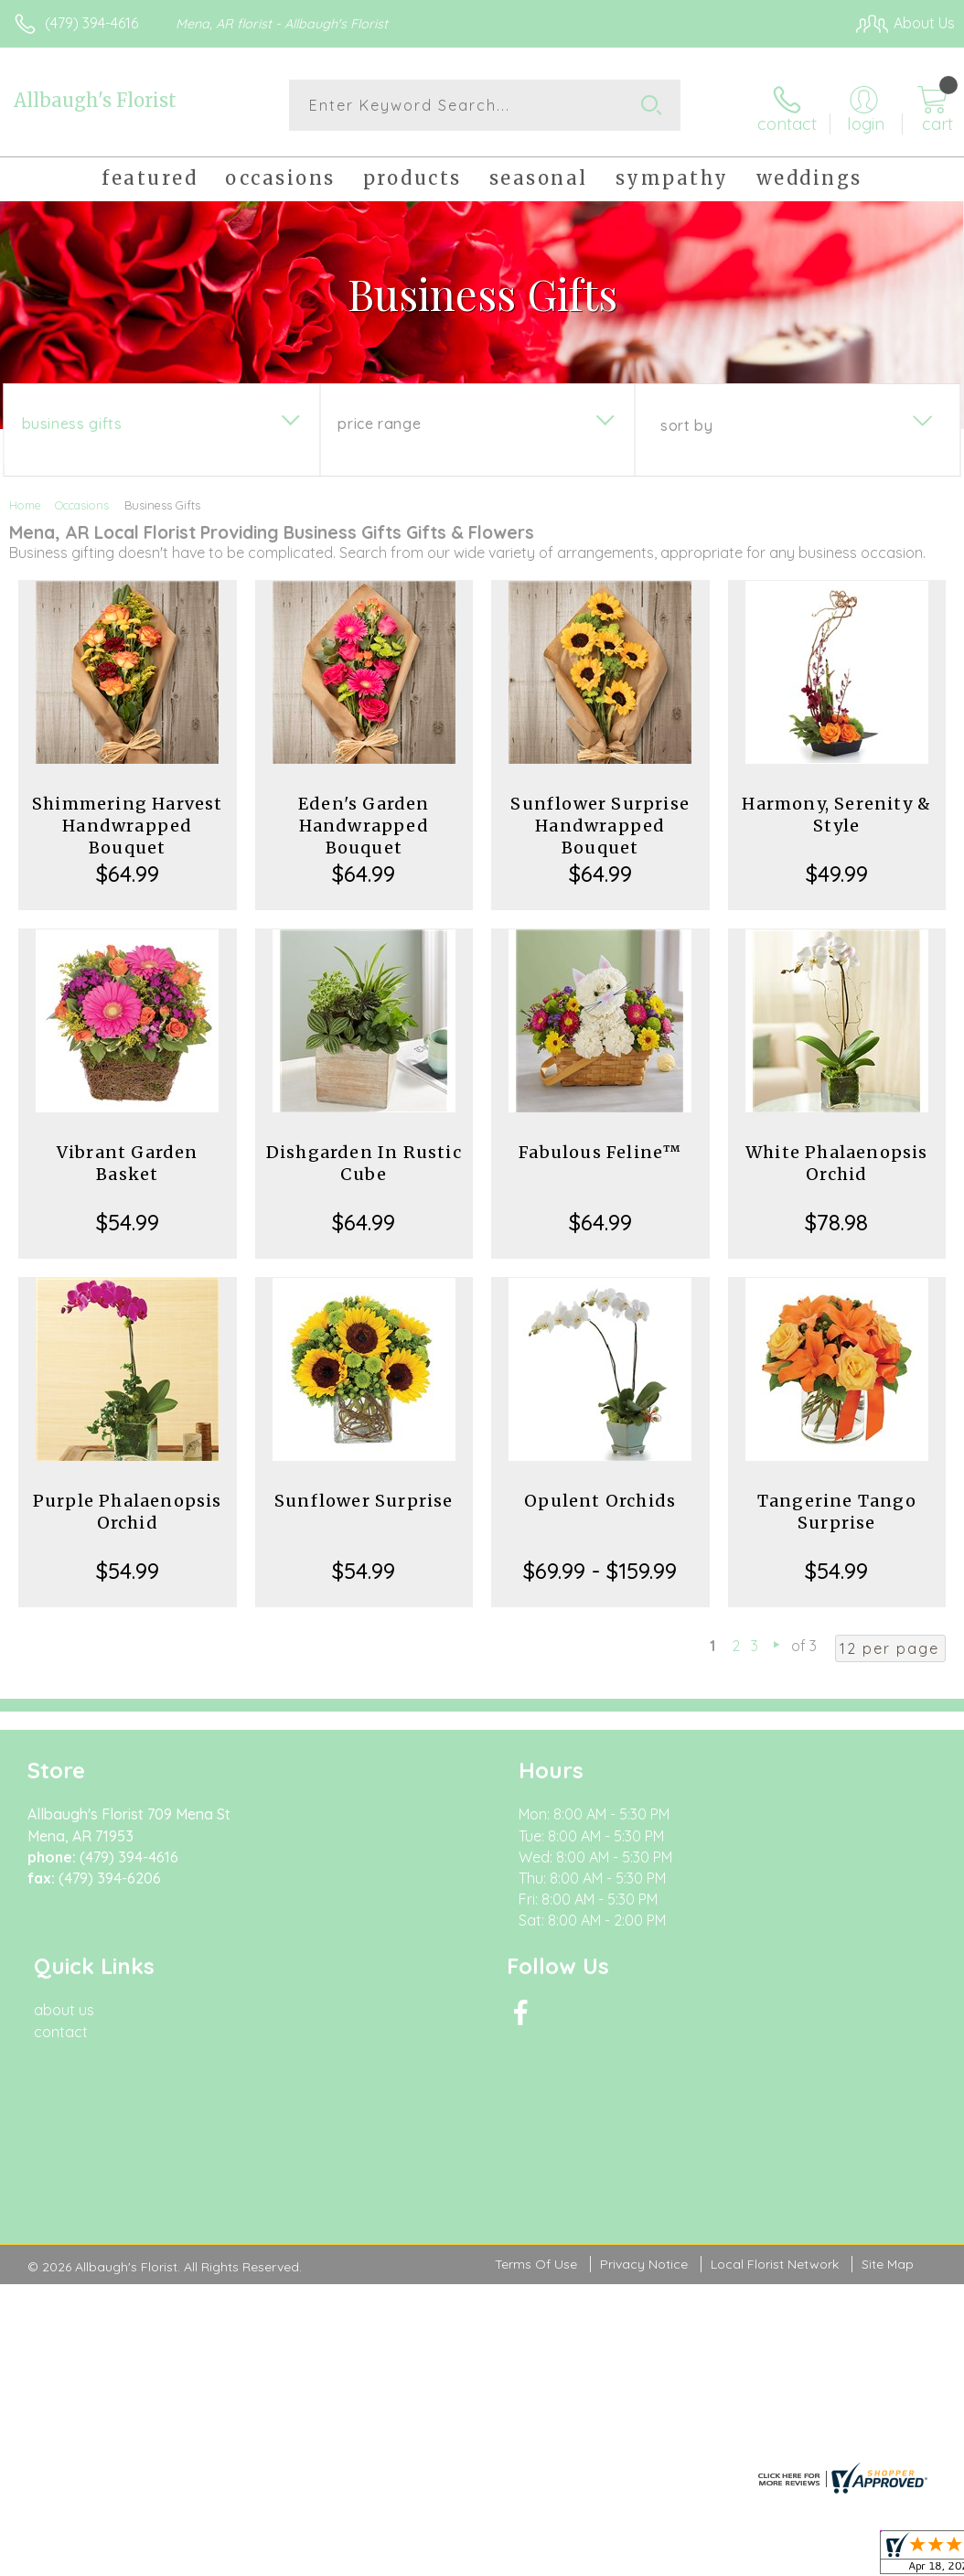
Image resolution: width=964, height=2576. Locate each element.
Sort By (686, 422)
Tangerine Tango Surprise (836, 1508)
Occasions (82, 501)
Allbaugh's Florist (95, 100)
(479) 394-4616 (91, 23)
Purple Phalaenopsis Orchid (127, 1508)
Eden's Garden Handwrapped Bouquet (364, 821)
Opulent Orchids (600, 1497)
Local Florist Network (775, 2077)
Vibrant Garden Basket (127, 1159)
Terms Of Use (536, 2077)
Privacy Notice (644, 2077)
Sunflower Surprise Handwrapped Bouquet (600, 821)
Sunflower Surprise (364, 1497)
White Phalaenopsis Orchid (836, 1159)
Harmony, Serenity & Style (836, 810)
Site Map (888, 2077)
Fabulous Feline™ (600, 1148)
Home (25, 501)
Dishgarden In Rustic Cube (364, 1159)
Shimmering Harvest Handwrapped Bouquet (127, 821)
